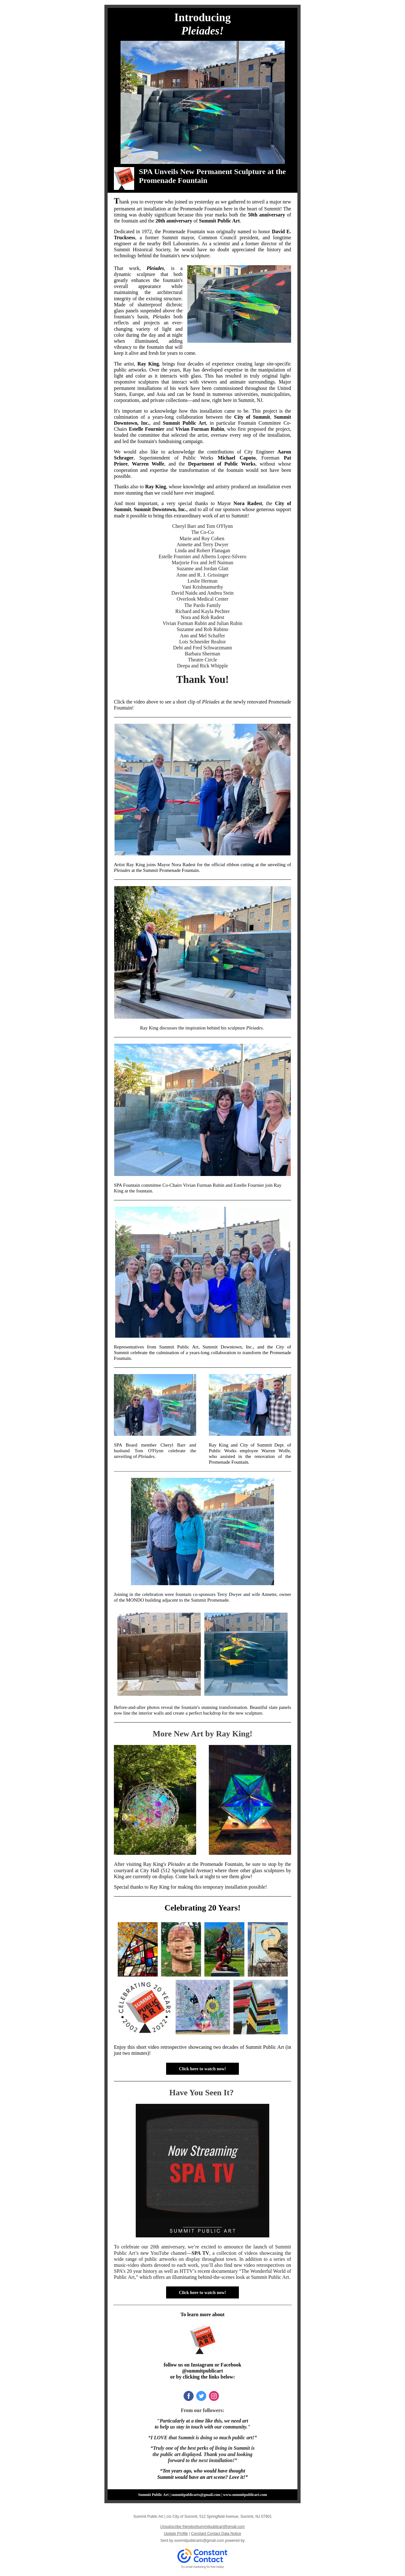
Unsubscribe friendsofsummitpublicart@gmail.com (202, 2526)
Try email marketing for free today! (202, 2566)
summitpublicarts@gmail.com (199, 2540)
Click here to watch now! (202, 2068)
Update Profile (176, 2533)
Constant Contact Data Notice (216, 2533)
